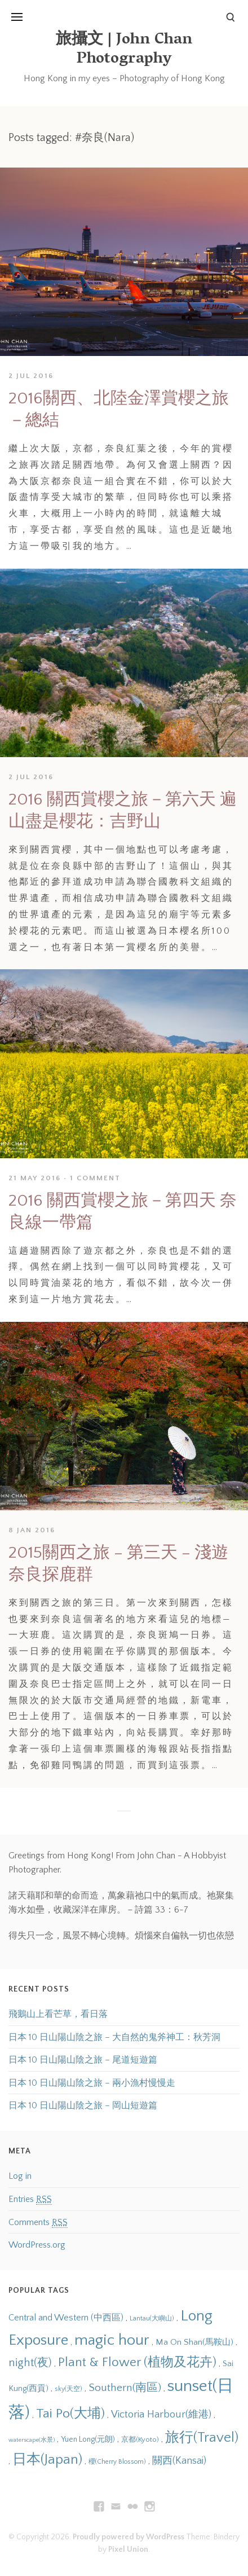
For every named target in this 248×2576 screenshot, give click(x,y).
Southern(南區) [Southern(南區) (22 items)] (124, 2387)
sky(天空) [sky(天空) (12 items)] (68, 2389)
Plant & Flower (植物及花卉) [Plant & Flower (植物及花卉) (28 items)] (137, 2362)
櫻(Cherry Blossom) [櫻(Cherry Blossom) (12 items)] (117, 2461)
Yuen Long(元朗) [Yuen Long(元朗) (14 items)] (88, 2439)
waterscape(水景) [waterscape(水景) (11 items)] (31, 2440)
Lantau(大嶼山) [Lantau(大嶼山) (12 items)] (152, 2318)
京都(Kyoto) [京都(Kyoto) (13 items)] (140, 2439)
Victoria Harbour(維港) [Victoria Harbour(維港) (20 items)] (161, 2414)
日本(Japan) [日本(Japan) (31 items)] (47, 2459)
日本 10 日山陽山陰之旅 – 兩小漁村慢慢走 (91, 2083)
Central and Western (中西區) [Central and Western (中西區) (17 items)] (65, 2318)
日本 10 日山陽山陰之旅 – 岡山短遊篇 (82, 2105)
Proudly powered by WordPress (128, 2537)
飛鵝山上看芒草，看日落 (58, 2014)
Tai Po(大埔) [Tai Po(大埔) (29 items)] (70, 2413)
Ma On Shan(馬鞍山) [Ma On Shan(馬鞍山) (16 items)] (194, 2342)
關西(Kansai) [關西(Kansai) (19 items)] (179, 2461)
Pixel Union (128, 2549)
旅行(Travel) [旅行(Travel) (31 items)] (201, 2437)
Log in (20, 2176)
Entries (30, 2199)
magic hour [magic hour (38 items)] (111, 2340)
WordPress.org (36, 2245)
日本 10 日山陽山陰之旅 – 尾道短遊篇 (82, 2060)
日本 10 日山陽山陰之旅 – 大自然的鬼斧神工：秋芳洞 (114, 2037)
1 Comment (95, 1178)
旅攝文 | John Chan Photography (124, 49)
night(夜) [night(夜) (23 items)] (30, 2363)
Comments (38, 2222)
